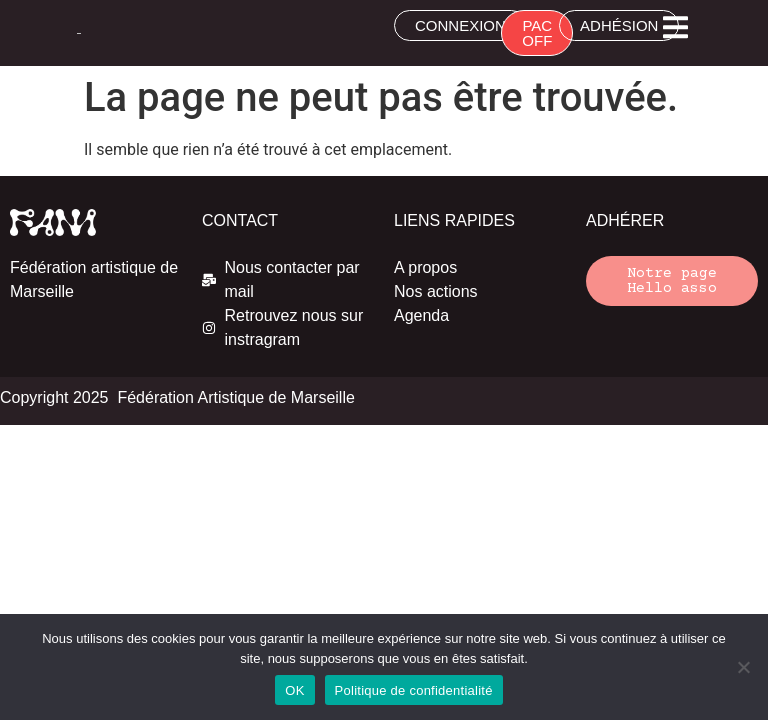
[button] (675, 27)
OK (294, 690)
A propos (425, 267)
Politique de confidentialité (414, 690)
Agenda (421, 315)
